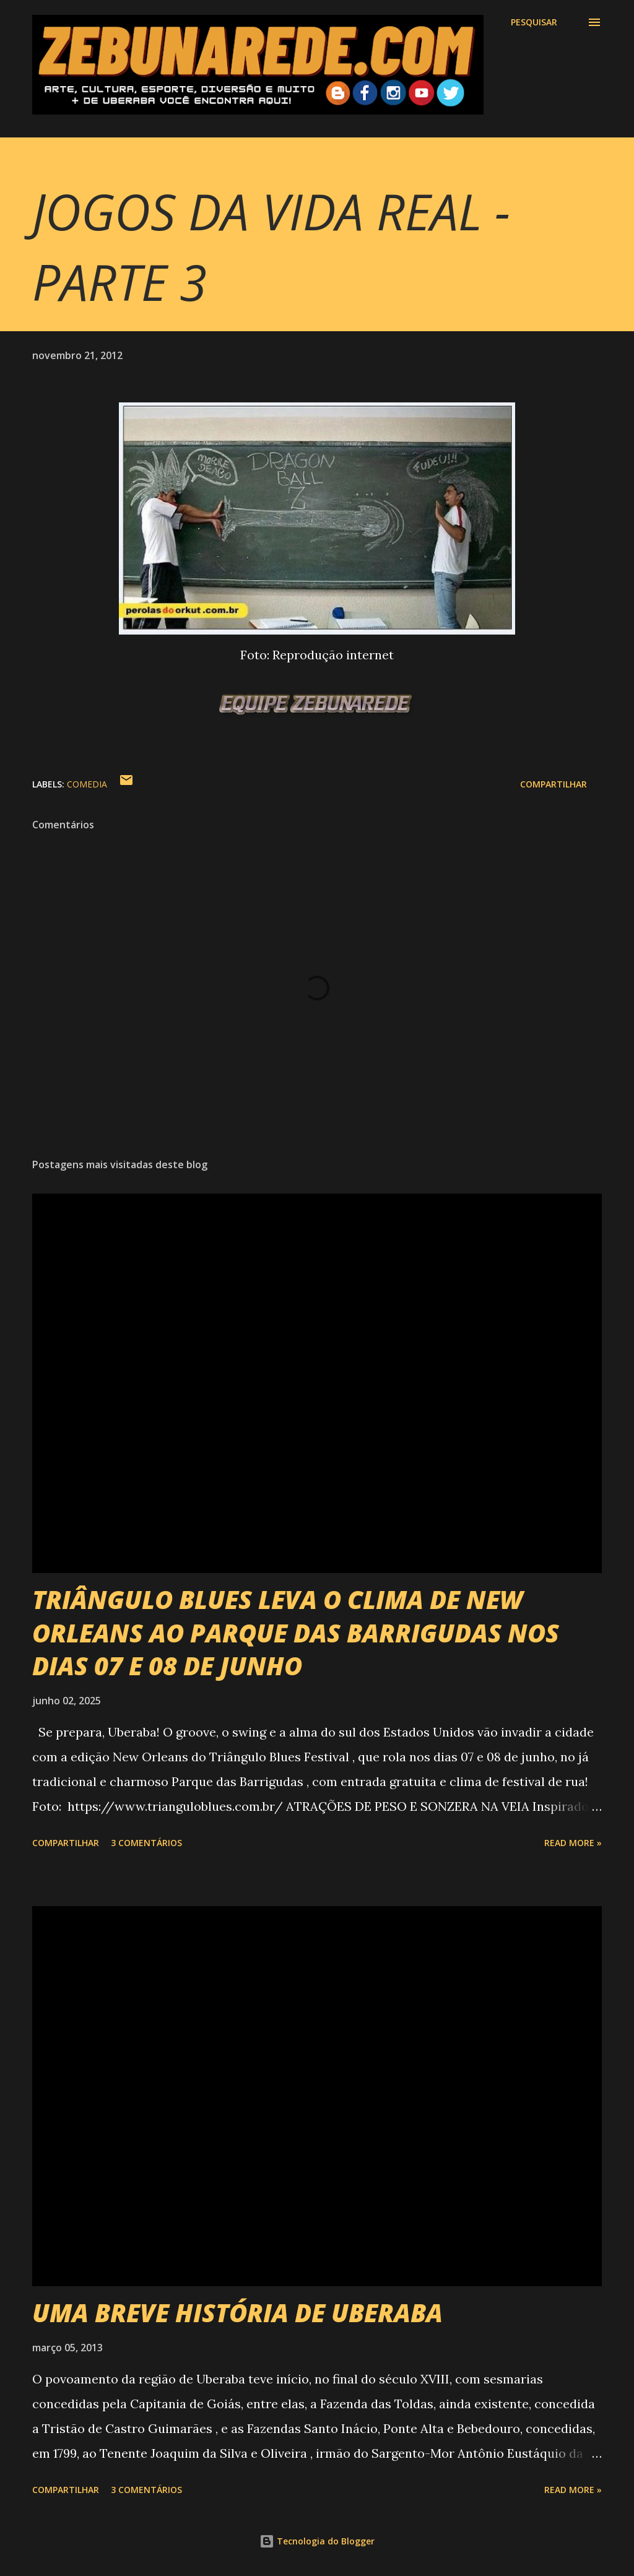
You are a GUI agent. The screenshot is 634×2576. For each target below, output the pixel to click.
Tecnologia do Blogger (317, 2541)
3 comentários (146, 1843)
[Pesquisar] (534, 22)
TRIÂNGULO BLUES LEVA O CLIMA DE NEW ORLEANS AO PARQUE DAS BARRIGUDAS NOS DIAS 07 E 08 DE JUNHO (295, 1632)
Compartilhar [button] (553, 784)
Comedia (87, 784)
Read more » (573, 1843)
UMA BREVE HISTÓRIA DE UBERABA (237, 2313)
